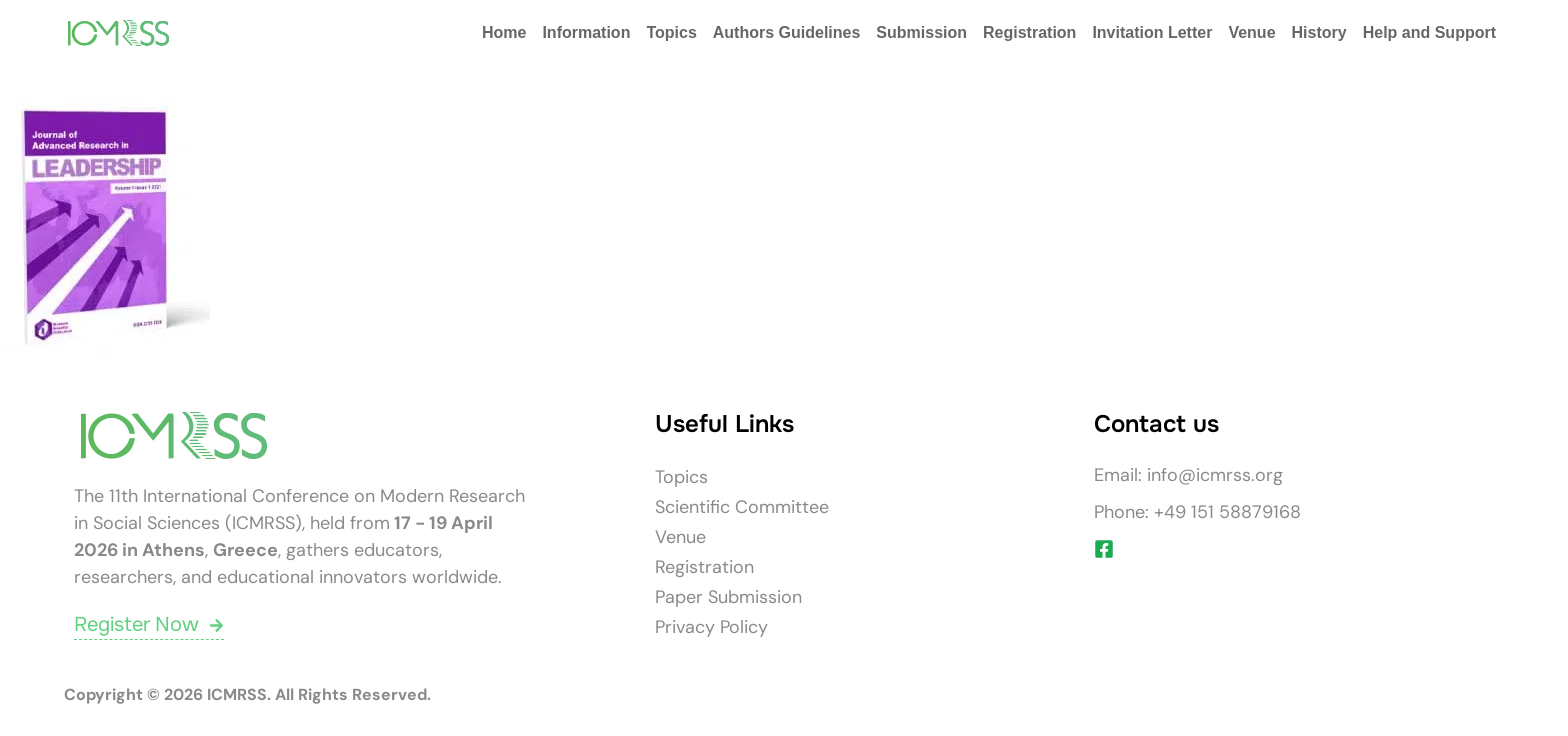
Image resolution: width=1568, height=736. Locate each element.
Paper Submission (728, 597)
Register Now (149, 624)
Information (586, 32)
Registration (1029, 32)
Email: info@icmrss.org (1188, 475)
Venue (1251, 32)
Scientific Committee (742, 507)
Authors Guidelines (787, 32)
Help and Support (1429, 32)
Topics (671, 32)
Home (504, 32)
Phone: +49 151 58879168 (1197, 512)
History (1319, 32)
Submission (921, 32)
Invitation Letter (1152, 32)
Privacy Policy (711, 627)
